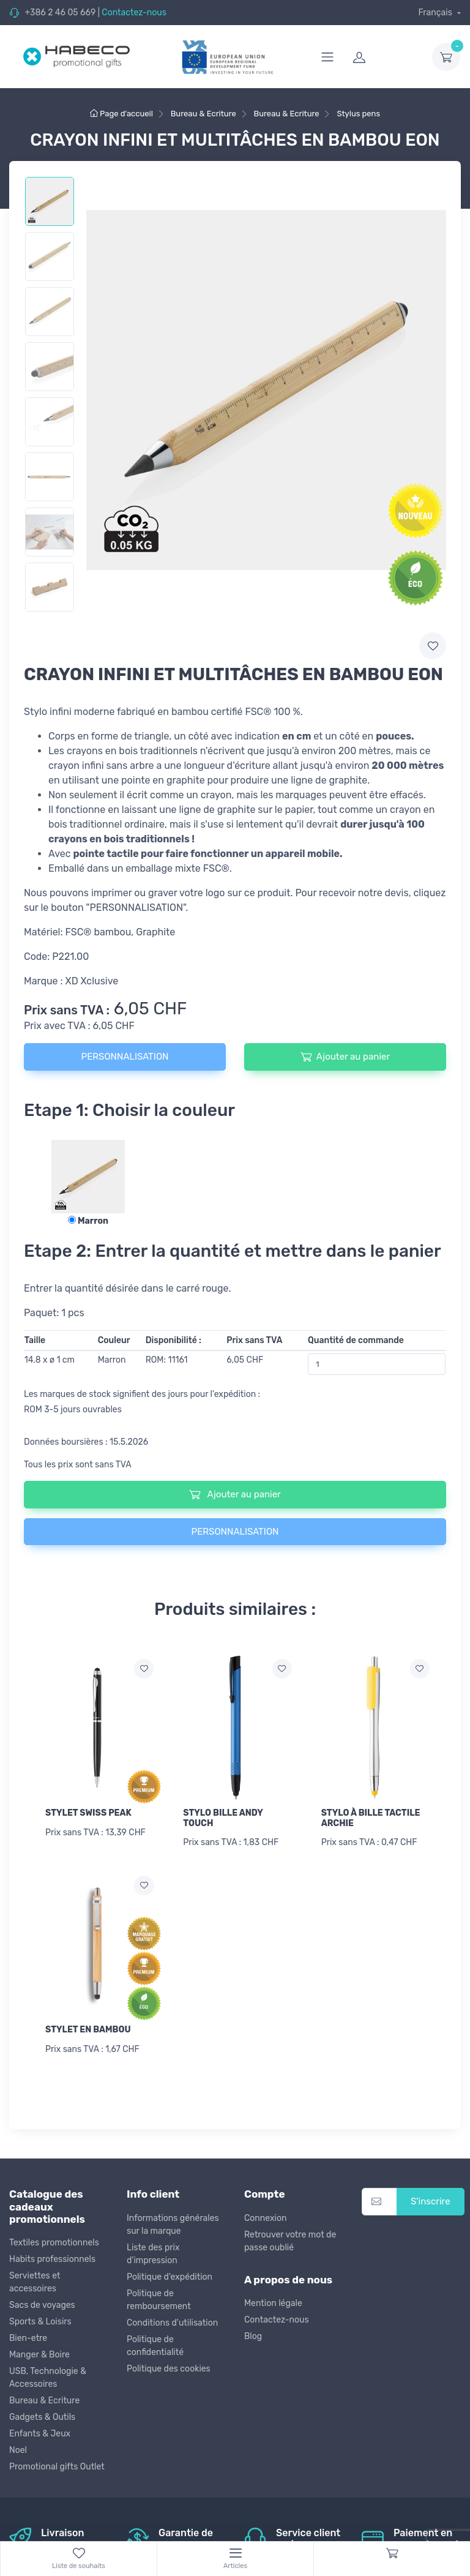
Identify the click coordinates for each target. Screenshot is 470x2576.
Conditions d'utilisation (172, 2323)
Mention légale (273, 2303)
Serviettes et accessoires (34, 2282)
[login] (385, 57)
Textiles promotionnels (54, 2242)
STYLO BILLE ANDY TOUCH (223, 1818)
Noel (18, 2450)
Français (436, 12)
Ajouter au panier (345, 1056)
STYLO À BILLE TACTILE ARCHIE (370, 1818)
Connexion (265, 2218)
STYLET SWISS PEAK (88, 1813)
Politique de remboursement (159, 2300)
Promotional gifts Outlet (57, 2467)
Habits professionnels (52, 2259)
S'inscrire (430, 2201)
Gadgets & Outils (42, 2417)
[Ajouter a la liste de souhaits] (144, 1669)
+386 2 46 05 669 (59, 12)
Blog (253, 2336)
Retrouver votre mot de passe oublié (290, 2241)
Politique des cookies (169, 2369)
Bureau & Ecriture (44, 2400)
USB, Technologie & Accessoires (47, 2377)
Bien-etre (28, 2338)
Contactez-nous (134, 12)
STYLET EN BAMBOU (88, 2029)
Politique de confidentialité (155, 2345)
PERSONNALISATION (125, 1056)
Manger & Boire (39, 2354)
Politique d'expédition (169, 2277)
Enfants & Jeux (39, 2433)
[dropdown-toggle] (446, 57)
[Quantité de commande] (377, 1364)
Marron (88, 1221)
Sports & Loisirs (40, 2321)
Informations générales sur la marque (173, 2224)
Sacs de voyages (42, 2305)
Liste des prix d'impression (153, 2254)
